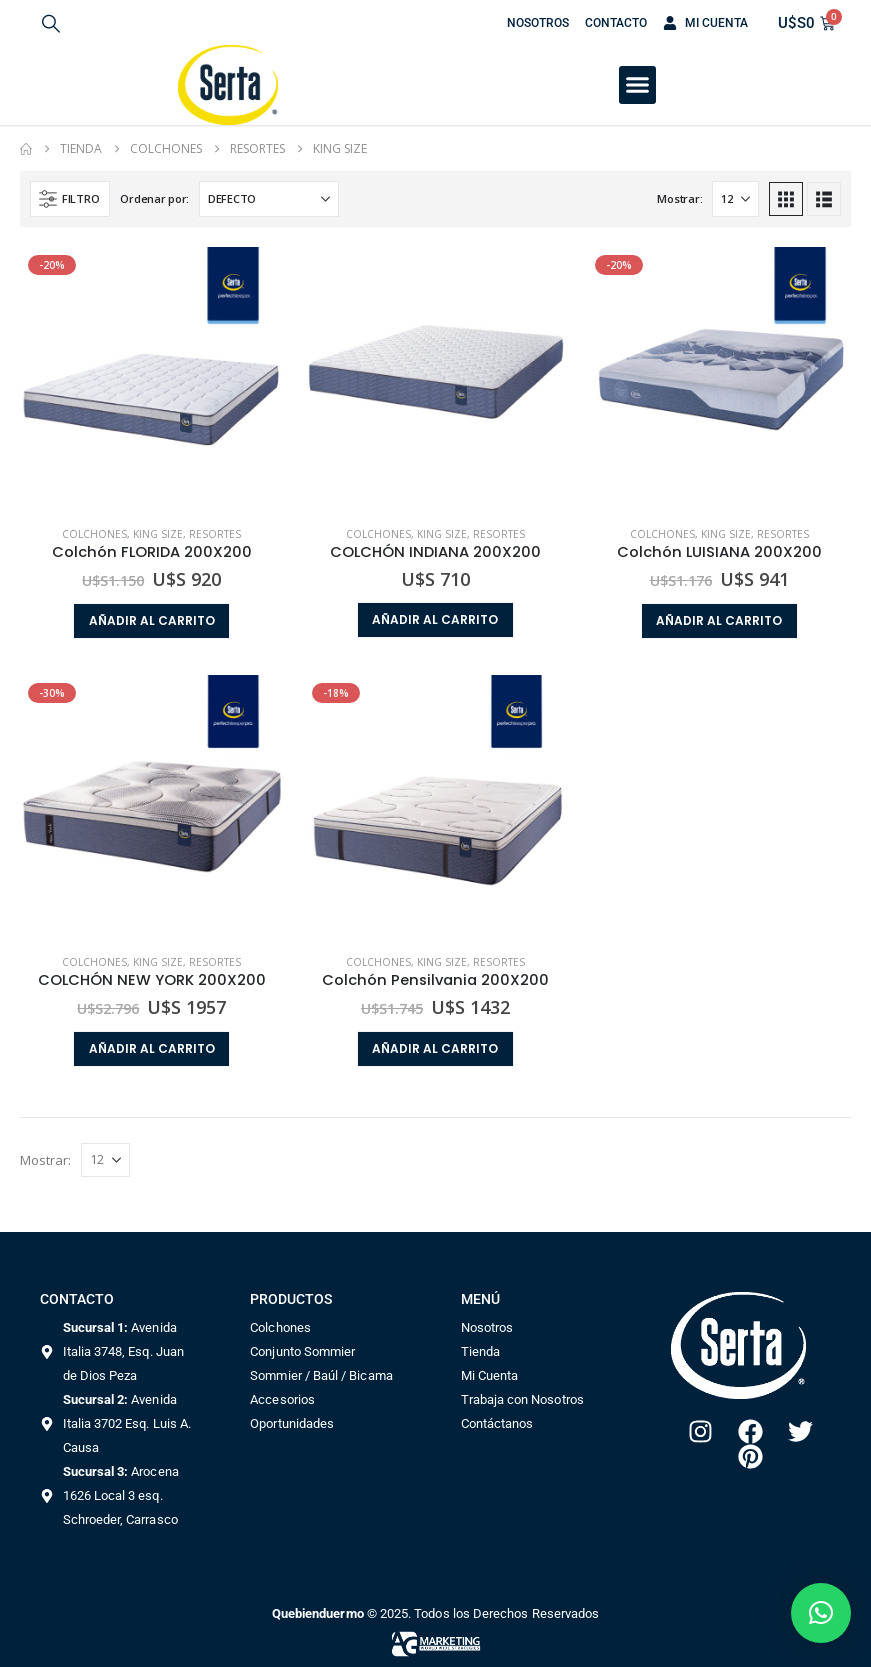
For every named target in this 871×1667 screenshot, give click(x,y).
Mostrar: (679, 198)
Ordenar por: (154, 198)
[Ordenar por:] (269, 199)
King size (158, 534)
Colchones (94, 534)
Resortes (215, 534)
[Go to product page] (152, 379)
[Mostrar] (735, 199)
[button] (51, 23)
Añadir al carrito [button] (152, 620)
